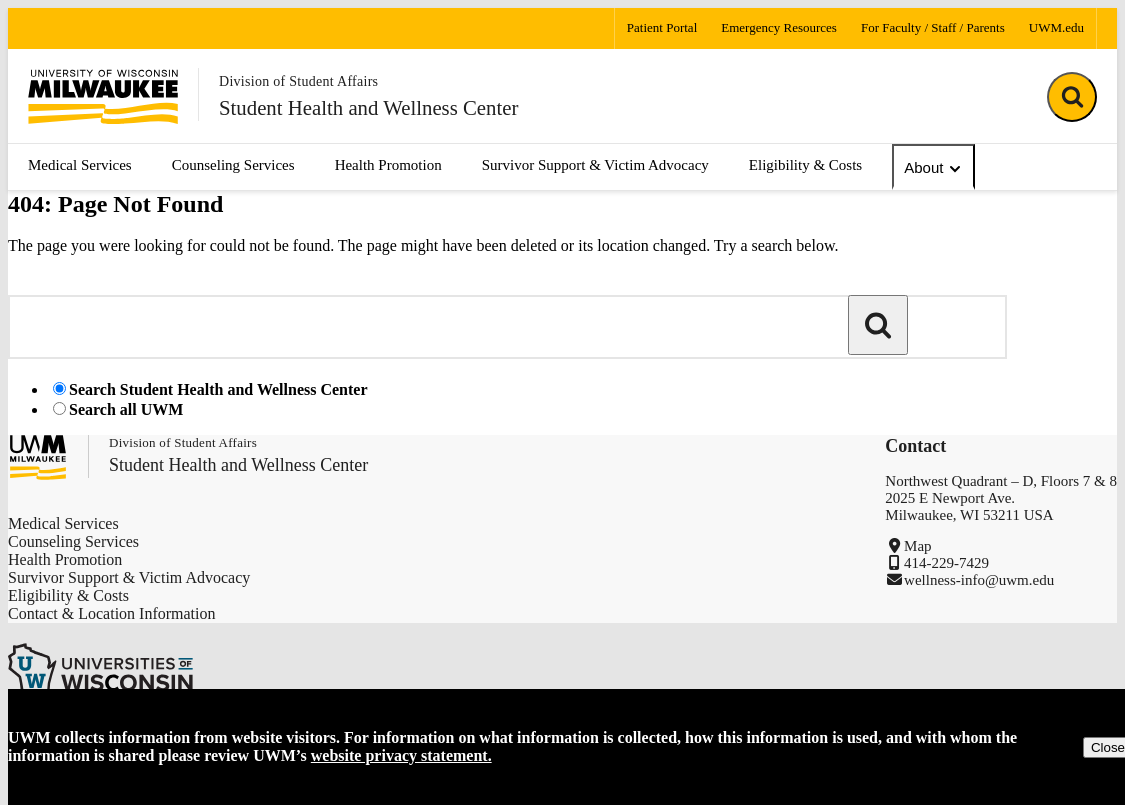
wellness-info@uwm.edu (979, 580)
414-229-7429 (946, 563)
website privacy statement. (401, 755)
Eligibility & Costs (805, 165)
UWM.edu (1056, 27)
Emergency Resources (779, 27)
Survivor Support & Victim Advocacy (595, 165)
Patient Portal (662, 27)
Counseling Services (233, 165)
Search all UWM (126, 409)
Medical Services (80, 165)
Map (918, 546)
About (933, 168)
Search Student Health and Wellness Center (218, 389)
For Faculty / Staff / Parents (933, 27)
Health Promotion (388, 165)
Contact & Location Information (112, 613)
